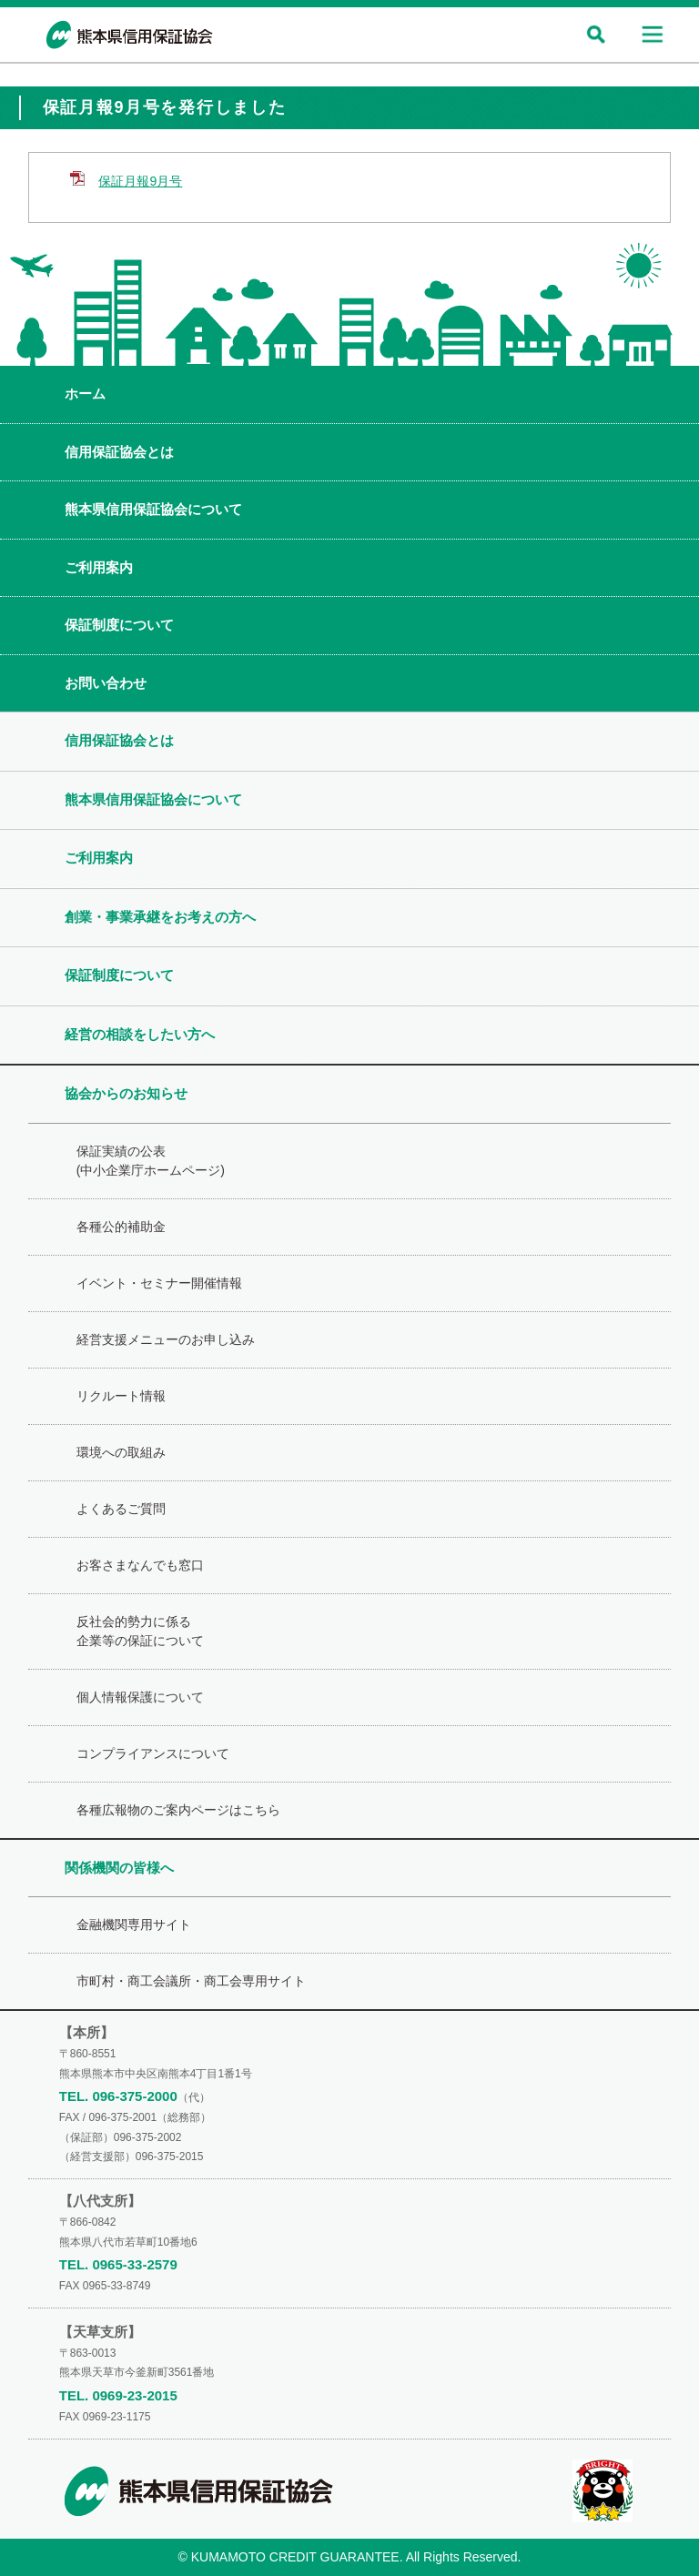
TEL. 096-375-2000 (118, 2096)
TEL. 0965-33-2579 (118, 2264)
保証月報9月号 (140, 181)
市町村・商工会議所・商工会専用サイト (191, 1981)
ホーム (85, 393)
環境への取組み (121, 1452)
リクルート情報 (121, 1396)
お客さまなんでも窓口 (140, 1565)
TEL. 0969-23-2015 (118, 2395)
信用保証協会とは (119, 452)
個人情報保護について (140, 1697)
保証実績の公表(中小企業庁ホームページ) (150, 1160)
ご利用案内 (99, 567)
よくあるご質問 (121, 1508)
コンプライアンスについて (152, 1753)
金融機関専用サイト (133, 1924)
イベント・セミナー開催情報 (159, 1283)
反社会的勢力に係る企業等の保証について (140, 1631)
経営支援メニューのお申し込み (165, 1339)
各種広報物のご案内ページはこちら (178, 1810)
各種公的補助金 (121, 1226)
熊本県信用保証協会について (153, 509)
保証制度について (119, 624)
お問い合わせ (106, 683)
